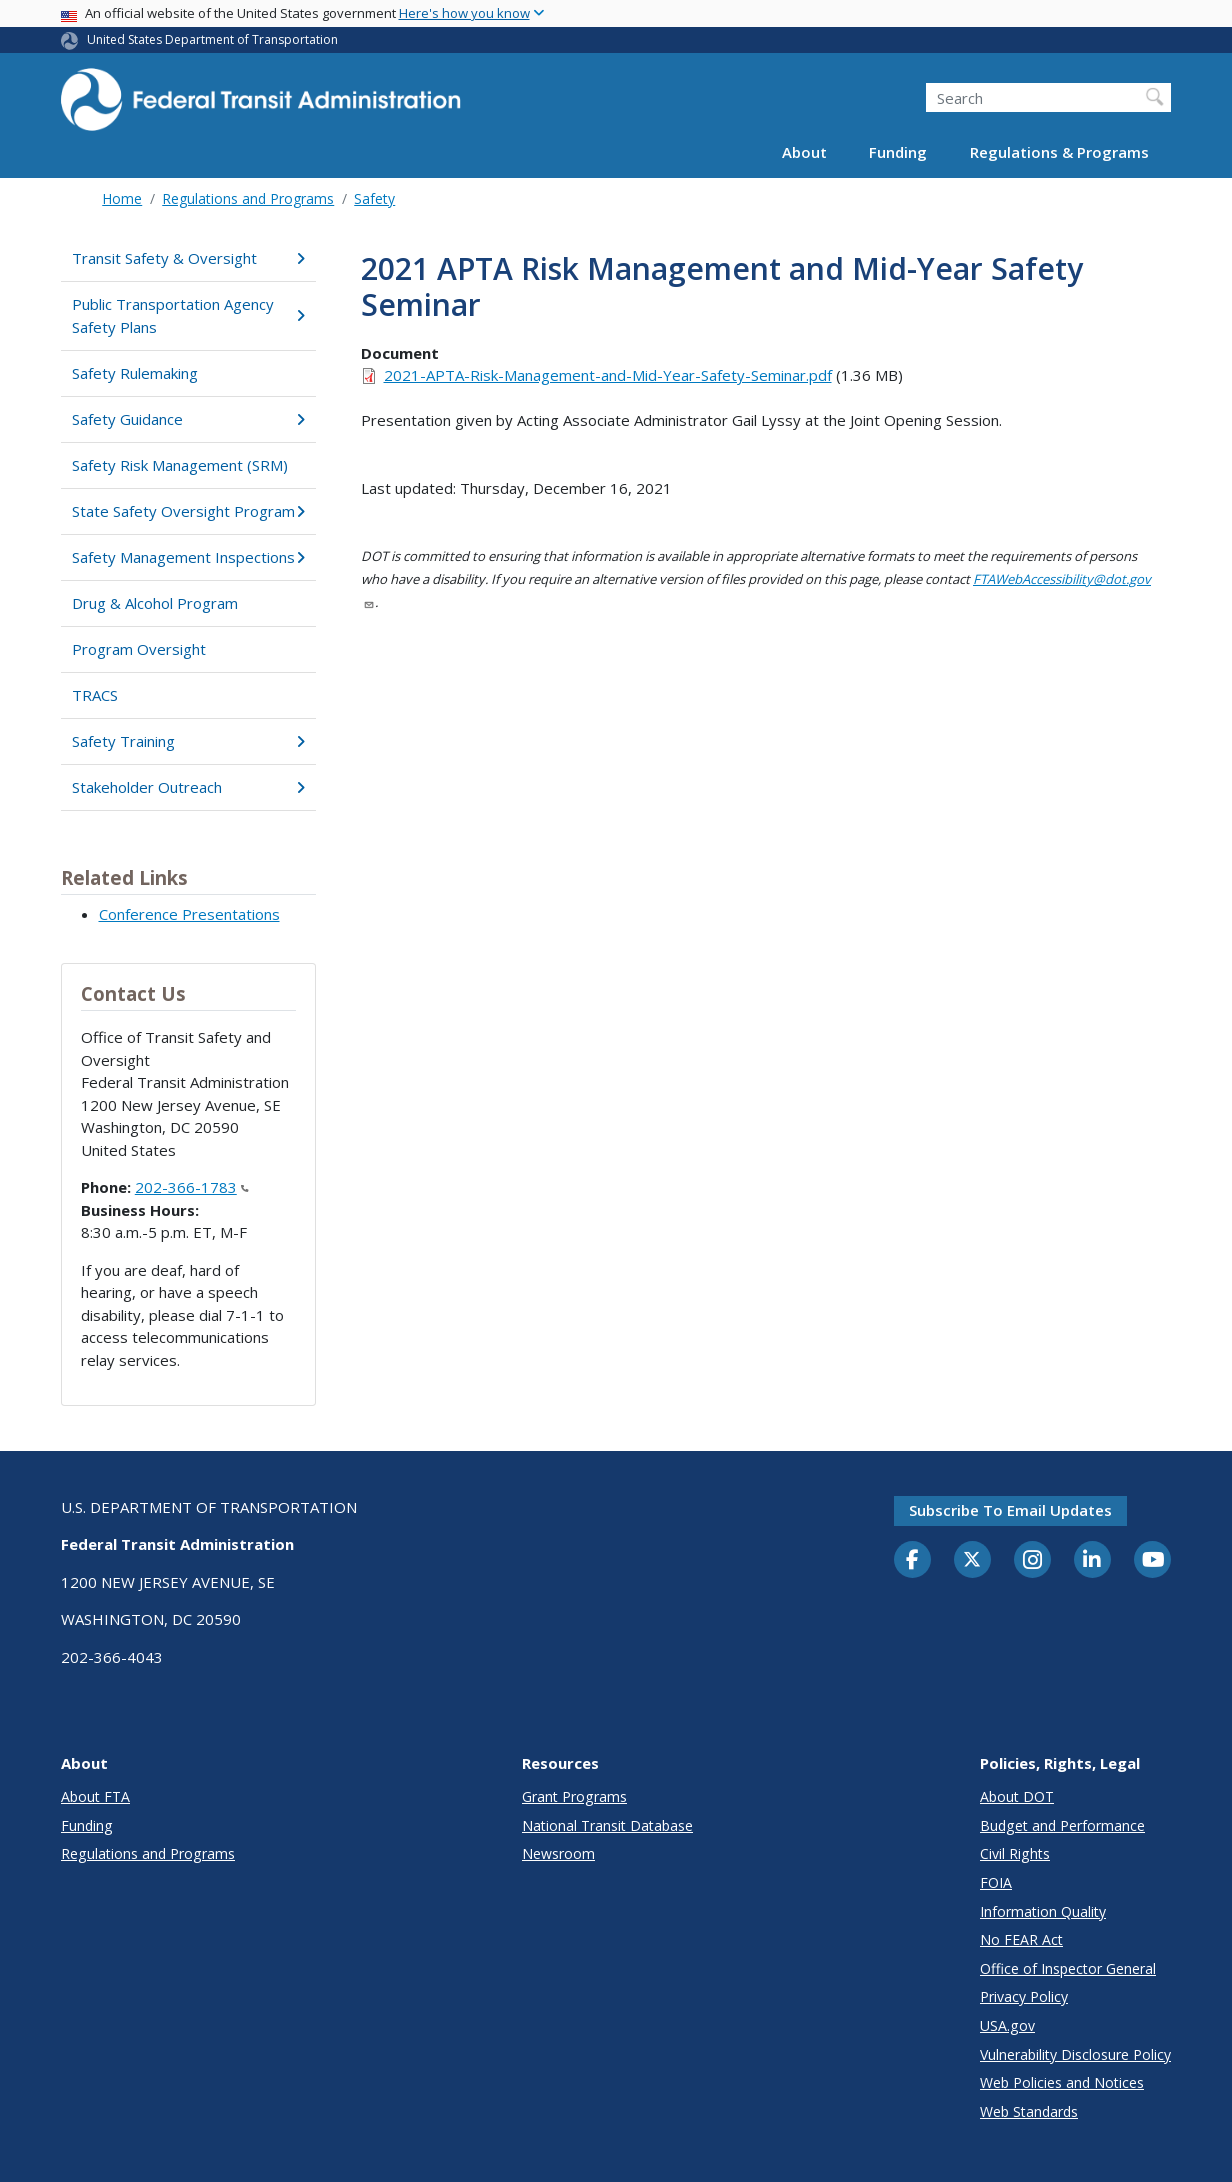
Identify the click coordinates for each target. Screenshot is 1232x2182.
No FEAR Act (1021, 1939)
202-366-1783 (192, 1187)
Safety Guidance (188, 419)
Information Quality (1043, 1911)
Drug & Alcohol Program (155, 603)
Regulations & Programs (1059, 152)
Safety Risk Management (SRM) (180, 465)
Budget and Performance (1062, 1825)
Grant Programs (574, 1796)
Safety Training (188, 741)
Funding (898, 152)
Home (122, 198)
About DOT (1017, 1796)
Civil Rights (1015, 1853)
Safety (374, 198)
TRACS (95, 695)
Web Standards (1029, 2111)
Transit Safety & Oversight (188, 258)
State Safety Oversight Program (188, 511)
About (804, 152)
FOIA (996, 1882)
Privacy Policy (1024, 1996)
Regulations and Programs (248, 198)
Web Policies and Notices (1062, 2082)
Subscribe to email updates (1010, 1510)
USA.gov (1007, 2025)
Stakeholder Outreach (188, 787)
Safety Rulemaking (135, 373)
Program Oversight (139, 649)
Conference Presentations (189, 914)
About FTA (95, 1796)
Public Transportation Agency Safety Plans (188, 315)
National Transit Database (607, 1825)
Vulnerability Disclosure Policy (1075, 2054)
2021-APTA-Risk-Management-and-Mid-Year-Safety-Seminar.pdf (608, 375)
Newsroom (558, 1853)
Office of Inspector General (1068, 1968)
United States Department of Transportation (212, 39)
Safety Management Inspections (188, 557)
